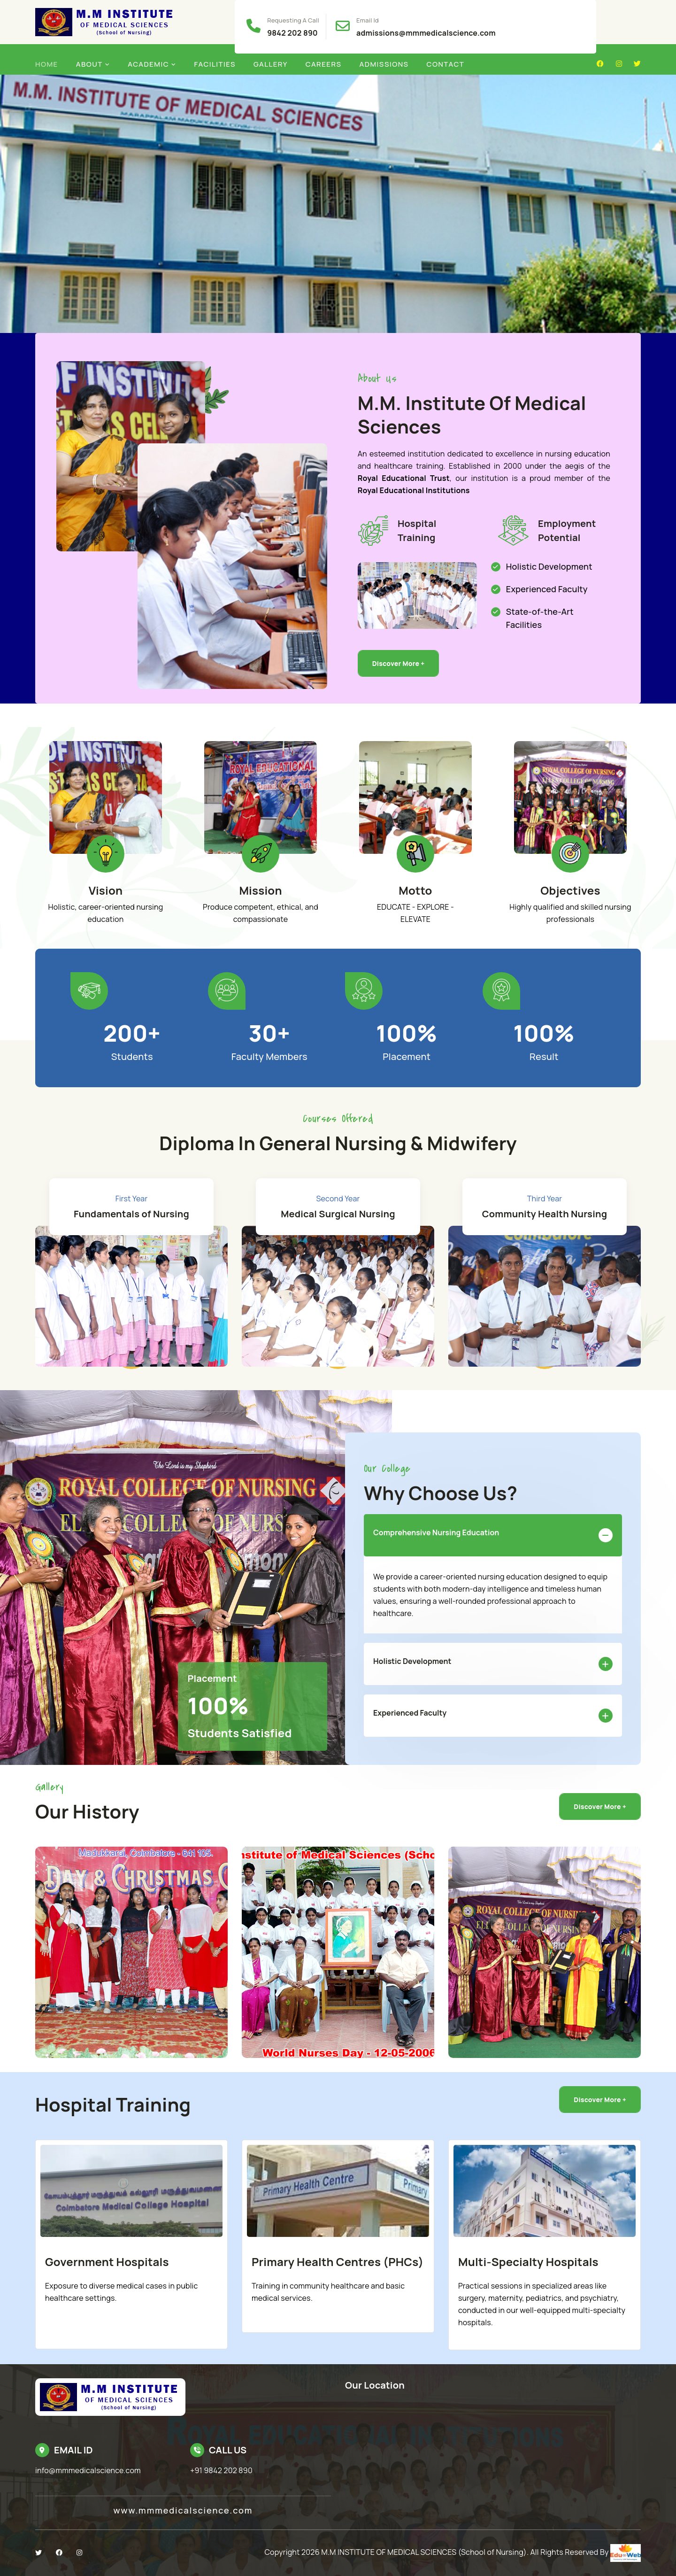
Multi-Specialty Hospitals (528, 2261)
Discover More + (398, 663)
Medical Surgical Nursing (338, 1213)
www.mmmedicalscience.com (183, 2510)
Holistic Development (493, 1663)
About (89, 64)
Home (46, 64)
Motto (415, 890)
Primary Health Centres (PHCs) (337, 2261)
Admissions (384, 64)
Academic (148, 64)
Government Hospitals (107, 2261)
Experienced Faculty (493, 1715)
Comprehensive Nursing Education (493, 1534)
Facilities (215, 64)
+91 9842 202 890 (221, 2470)
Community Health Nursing (544, 1213)
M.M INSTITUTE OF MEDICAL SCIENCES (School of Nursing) (424, 2552)
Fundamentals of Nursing (131, 1213)
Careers (324, 64)
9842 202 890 (292, 33)
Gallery (271, 64)
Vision (106, 890)
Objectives (570, 890)
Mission (260, 890)
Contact (446, 64)
